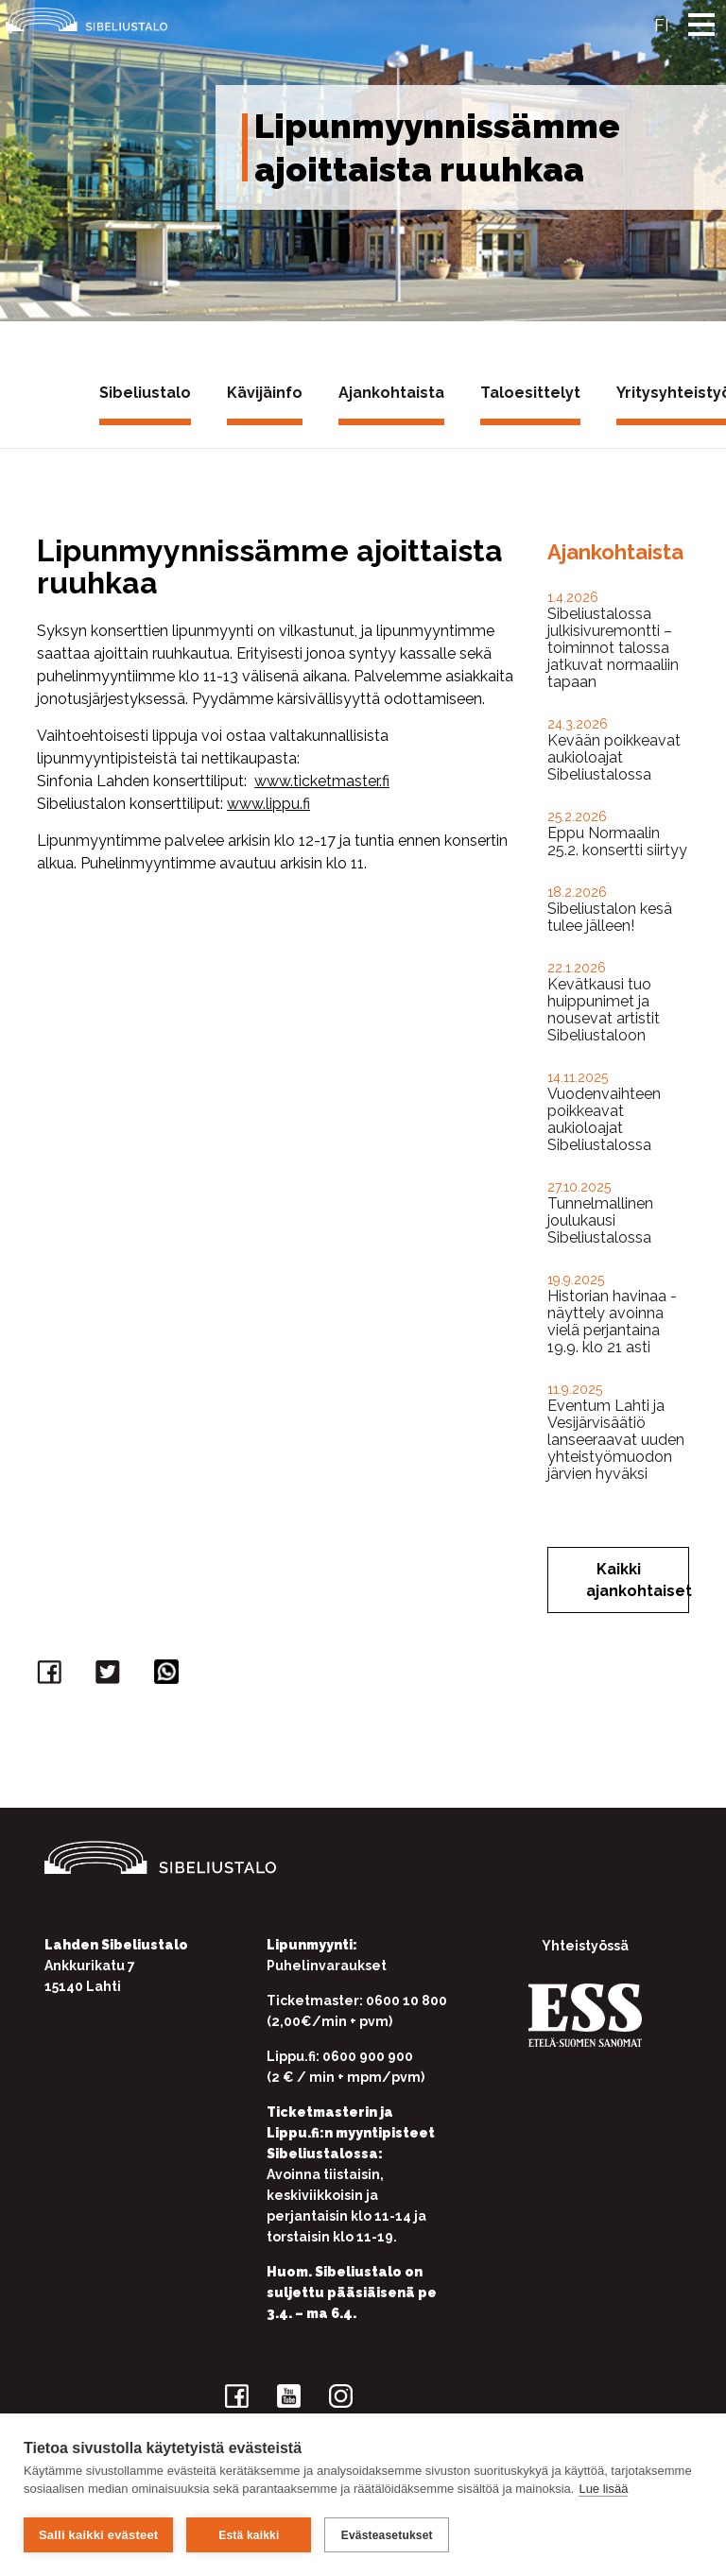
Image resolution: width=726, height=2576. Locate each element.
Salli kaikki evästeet (98, 2535)
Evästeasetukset (387, 2535)
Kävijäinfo (264, 393)
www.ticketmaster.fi (321, 781)
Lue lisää (603, 2489)
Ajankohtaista (391, 393)
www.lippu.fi (268, 804)
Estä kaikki (248, 2535)
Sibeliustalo (145, 393)
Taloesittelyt (530, 393)
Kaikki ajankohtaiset (637, 1580)
